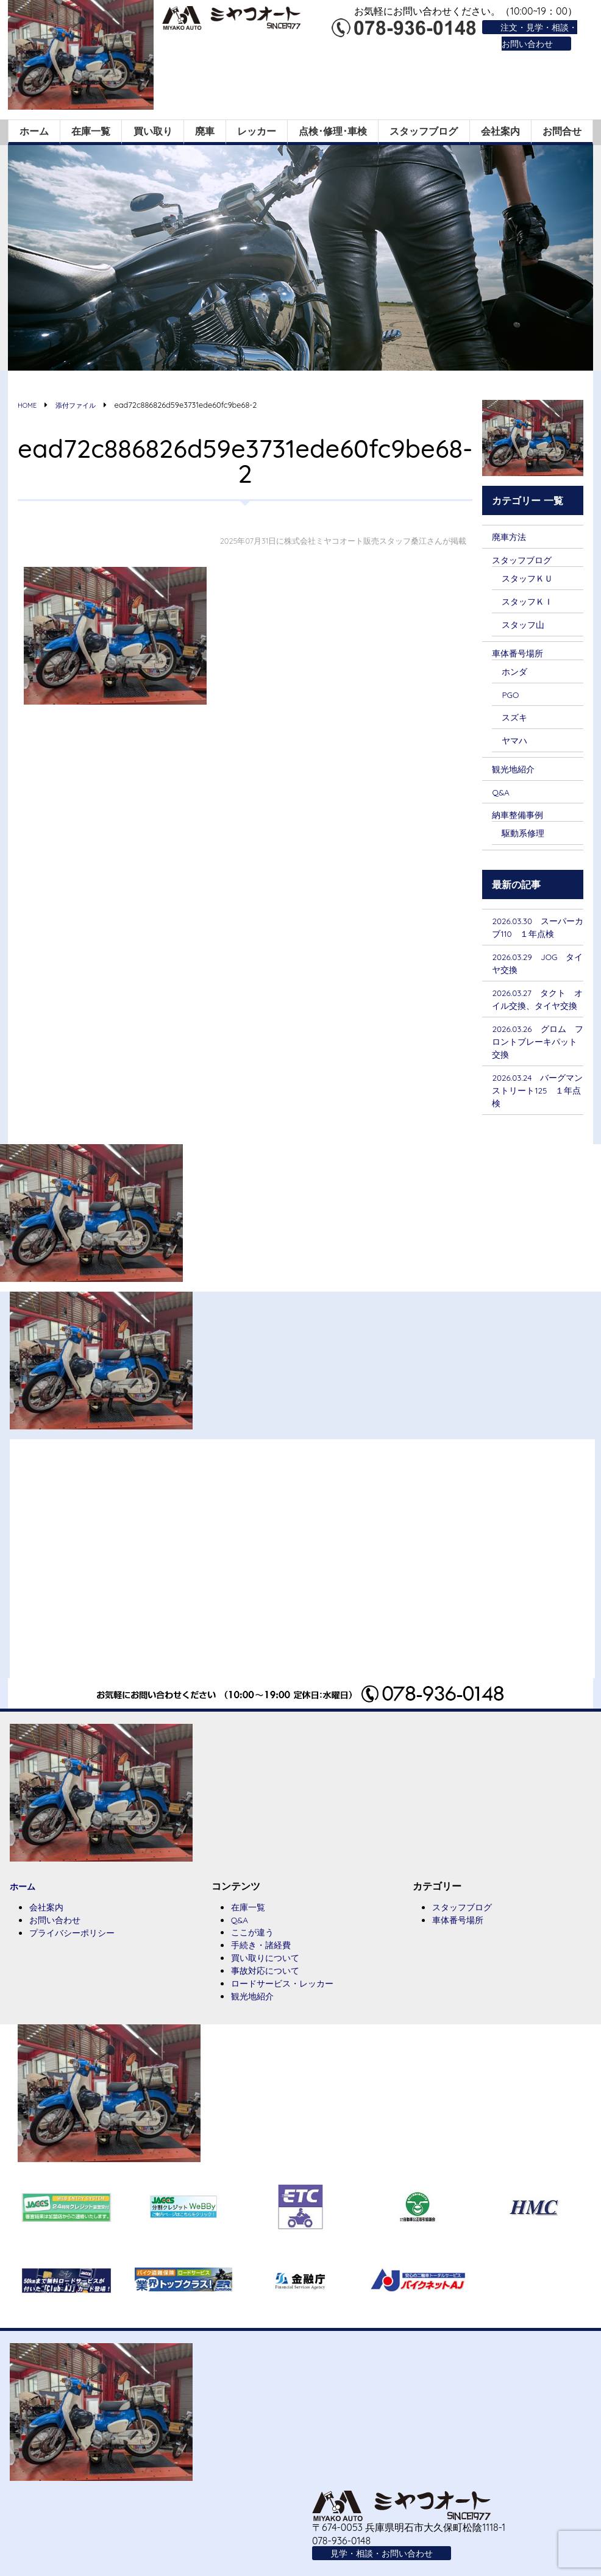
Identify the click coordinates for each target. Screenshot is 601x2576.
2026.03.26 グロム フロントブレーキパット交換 (540, 1063)
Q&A (502, 795)
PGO (512, 695)
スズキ (516, 718)
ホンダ (516, 672)
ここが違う (255, 1957)
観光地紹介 (516, 771)
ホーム (34, 128)
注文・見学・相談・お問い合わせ (533, 35)
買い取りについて (270, 1984)
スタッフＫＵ (531, 576)
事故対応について (270, 1997)
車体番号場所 (521, 653)
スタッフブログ (423, 128)
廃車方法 (511, 533)
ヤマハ (516, 742)
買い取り (152, 128)
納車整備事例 (521, 817)
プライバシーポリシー (78, 1958)
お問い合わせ (58, 1945)
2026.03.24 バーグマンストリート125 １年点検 (538, 1113)
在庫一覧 (90, 128)
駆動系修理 (526, 836)
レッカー (256, 128)
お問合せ (561, 128)
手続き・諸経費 (265, 1971)
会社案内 (500, 128)
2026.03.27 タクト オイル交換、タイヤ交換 (539, 1012)
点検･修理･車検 (333, 128)
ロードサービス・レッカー (289, 2011)
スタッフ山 (526, 623)
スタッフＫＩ (531, 600)
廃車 (205, 128)
